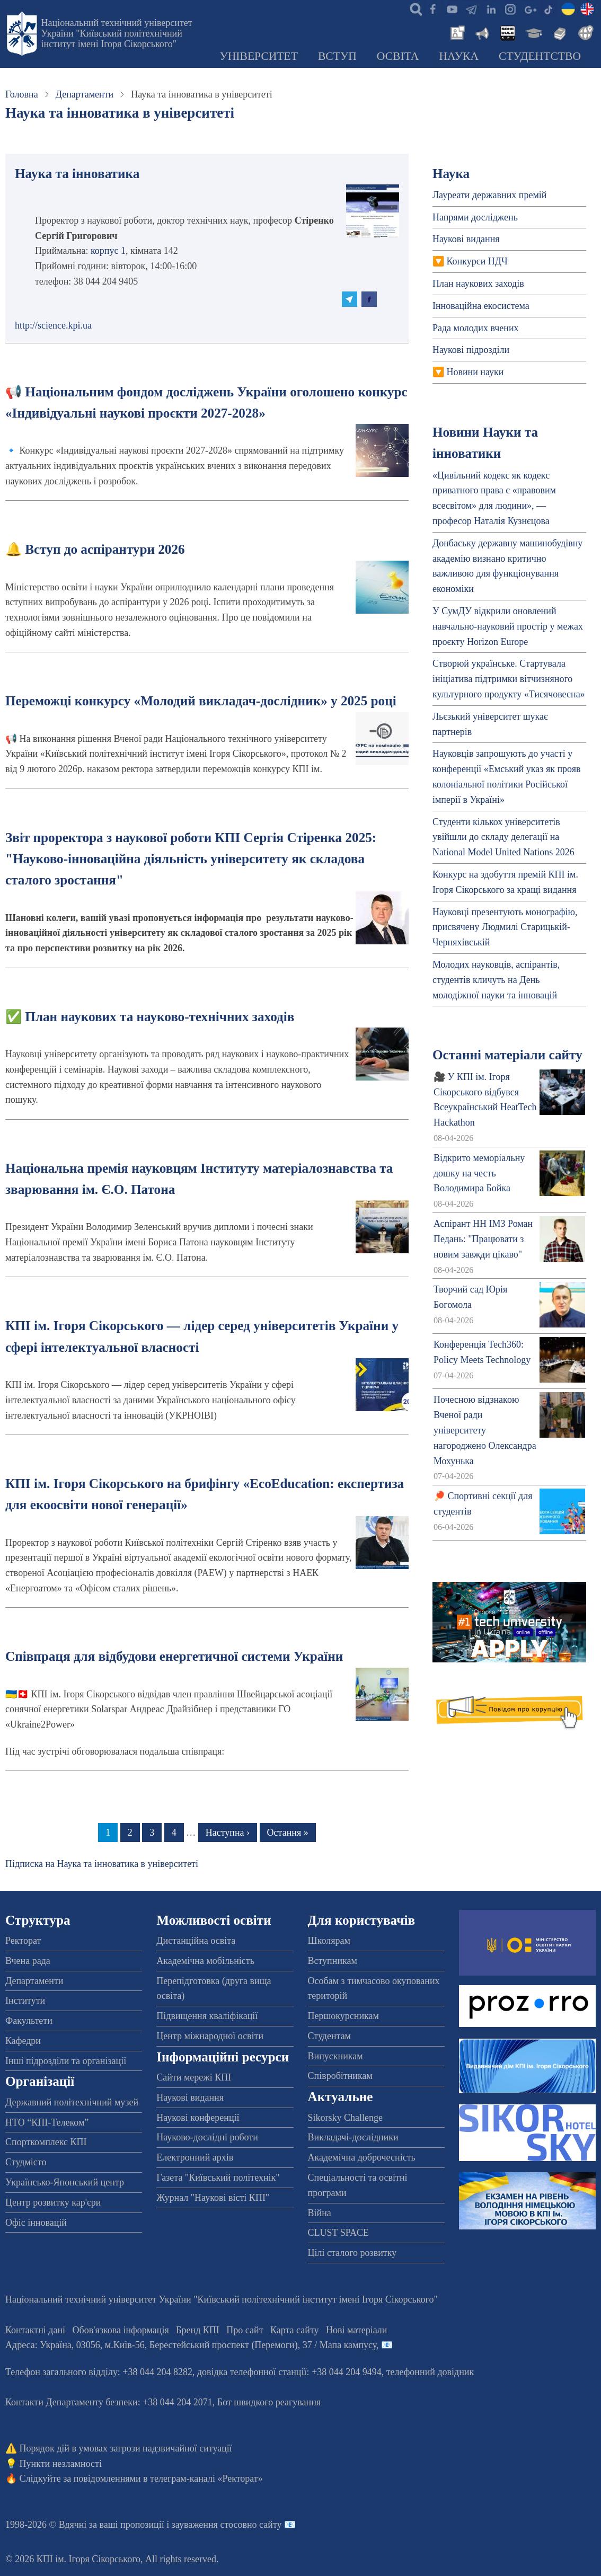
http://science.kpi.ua (53, 325)
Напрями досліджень (475, 217)
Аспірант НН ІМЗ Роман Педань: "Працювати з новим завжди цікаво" (483, 1239)
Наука (459, 56)
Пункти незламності (61, 2463)
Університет (258, 56)
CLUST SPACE (338, 2232)
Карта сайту (294, 2330)
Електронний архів (194, 2157)
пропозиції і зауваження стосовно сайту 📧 (208, 2524)
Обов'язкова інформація (121, 2330)
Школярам (329, 1940)
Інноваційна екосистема (480, 305)
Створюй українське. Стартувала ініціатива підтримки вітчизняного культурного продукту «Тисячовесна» (508, 679)
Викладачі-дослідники (353, 2137)
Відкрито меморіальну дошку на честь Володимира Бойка (479, 1173)
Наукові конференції (197, 2117)
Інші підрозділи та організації (65, 2061)
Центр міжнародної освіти (209, 2036)
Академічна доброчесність (362, 2157)
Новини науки (474, 372)
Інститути (25, 2000)
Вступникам (332, 1960)
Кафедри (23, 2040)
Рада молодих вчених (475, 328)
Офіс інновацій (36, 2222)
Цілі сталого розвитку (352, 2252)
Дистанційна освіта (195, 1940)
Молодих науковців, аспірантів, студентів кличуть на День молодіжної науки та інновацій (496, 980)
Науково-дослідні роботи (207, 2137)
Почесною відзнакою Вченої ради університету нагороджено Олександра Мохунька (485, 1430)
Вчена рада (27, 1960)
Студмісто (25, 2162)
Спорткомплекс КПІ (46, 2142)
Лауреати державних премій (489, 195)
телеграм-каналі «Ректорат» (206, 2478)
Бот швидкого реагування (269, 2402)
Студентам (329, 2036)
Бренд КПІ (197, 2330)
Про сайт (244, 2330)
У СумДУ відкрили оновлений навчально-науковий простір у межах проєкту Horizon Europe (507, 626)
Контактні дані (35, 2330)
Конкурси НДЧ (476, 261)
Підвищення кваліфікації (207, 2016)
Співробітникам (340, 2075)
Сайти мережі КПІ (193, 2077)
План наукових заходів (478, 283)
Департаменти (84, 94)
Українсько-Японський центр (64, 2182)
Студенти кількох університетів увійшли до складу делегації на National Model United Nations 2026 (503, 837)
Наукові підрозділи (470, 349)
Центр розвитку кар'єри (53, 2202)
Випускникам (335, 2056)
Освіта (398, 56)
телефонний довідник (430, 2372)
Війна (319, 2213)
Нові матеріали (356, 2330)
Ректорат (23, 1940)
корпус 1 (108, 250)
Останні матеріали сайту (507, 1055)
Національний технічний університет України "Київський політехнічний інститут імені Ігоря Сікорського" (116, 33)
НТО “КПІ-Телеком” (47, 2122)
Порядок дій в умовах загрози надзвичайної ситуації (126, 2448)
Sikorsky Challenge (345, 2117)
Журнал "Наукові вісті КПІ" (212, 2197)
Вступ (337, 56)
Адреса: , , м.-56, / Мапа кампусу (190, 2345)
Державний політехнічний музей (71, 2102)
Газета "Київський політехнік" (217, 2177)
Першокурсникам (343, 2016)
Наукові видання (466, 239)
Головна (21, 94)
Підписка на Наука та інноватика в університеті (101, 1863)
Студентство (540, 56)
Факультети (28, 2020)
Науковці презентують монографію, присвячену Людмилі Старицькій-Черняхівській (505, 927)
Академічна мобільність (205, 1960)
